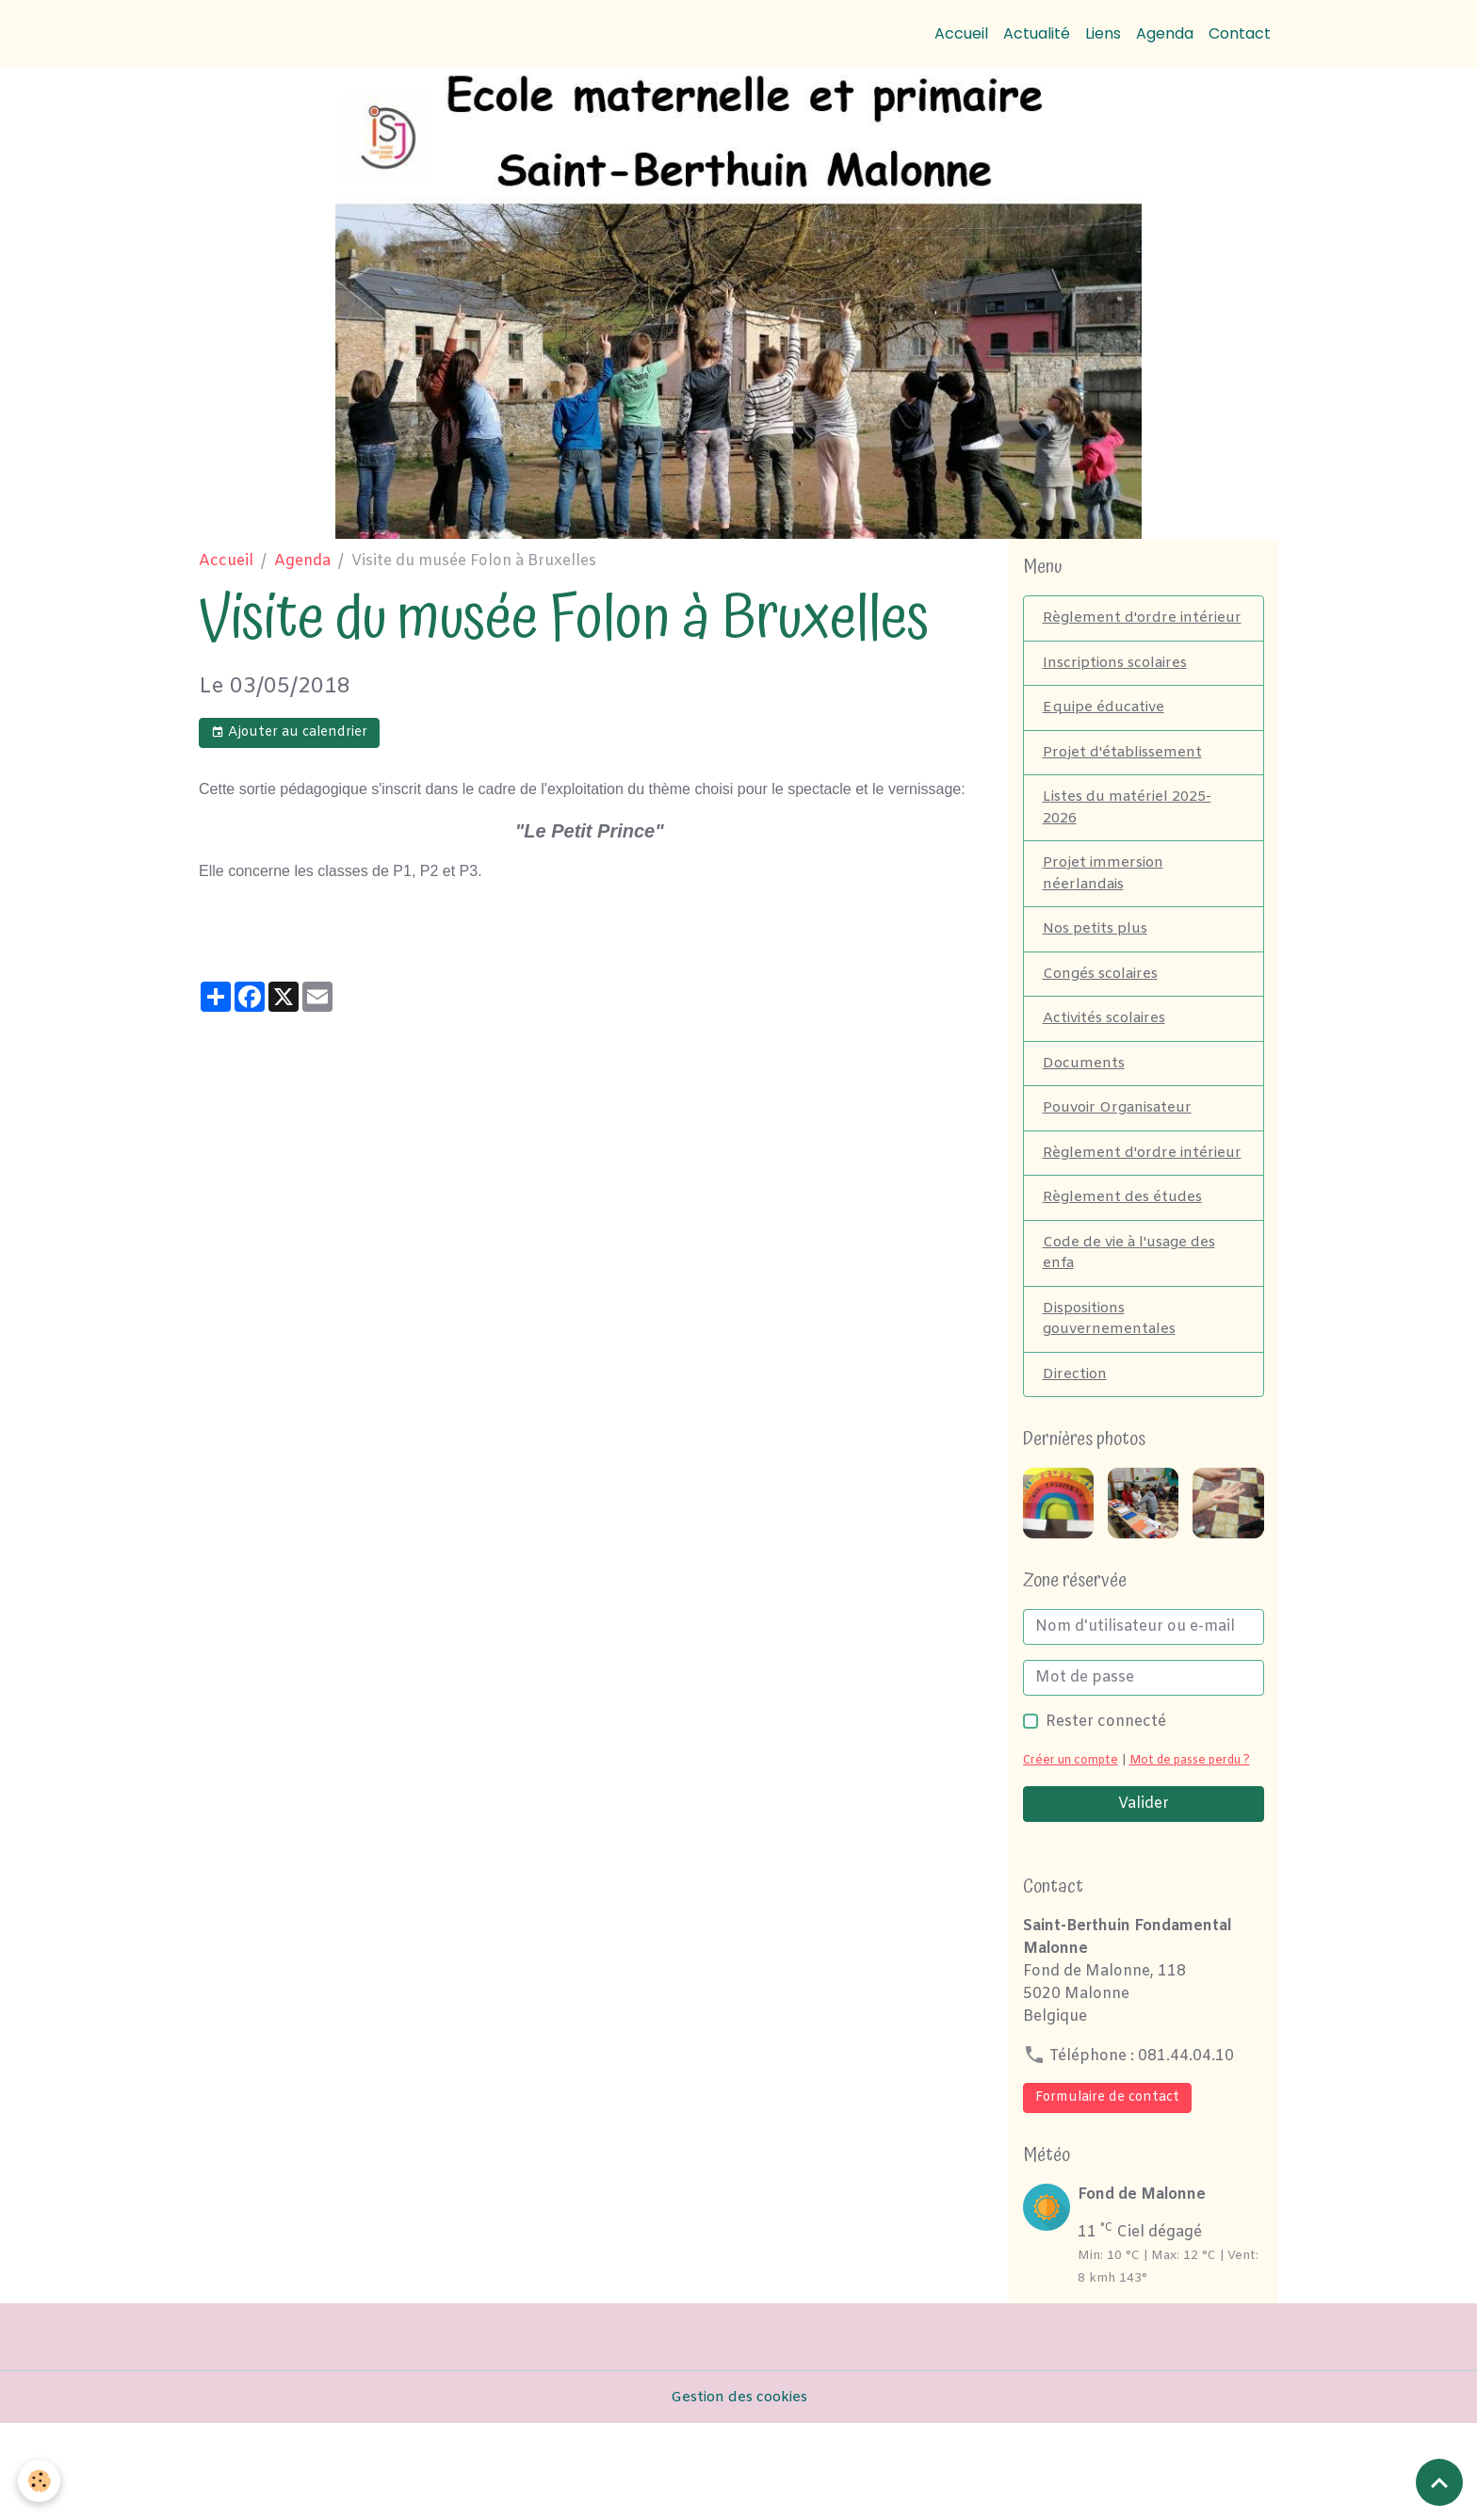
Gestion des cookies (738, 2493)
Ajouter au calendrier (289, 732)
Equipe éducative (1106, 733)
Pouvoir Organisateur (1122, 1148)
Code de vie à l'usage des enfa (1134, 1320)
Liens (1103, 33)
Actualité (1036, 33)
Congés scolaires (1105, 1009)
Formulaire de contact (1107, 2194)
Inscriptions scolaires (1121, 687)
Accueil (961, 33)
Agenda (1164, 33)
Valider (1143, 1900)
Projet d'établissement (1126, 779)
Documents (1085, 1102)
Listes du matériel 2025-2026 (1131, 837)
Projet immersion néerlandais (1106, 906)
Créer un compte (1075, 1834)
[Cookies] (40, 2481)
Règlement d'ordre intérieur (1111, 630)
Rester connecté (1106, 1795)
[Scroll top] (1439, 2482)
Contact (1240, 33)
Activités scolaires (1110, 1055)
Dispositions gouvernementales (1111, 1389)
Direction (1077, 1446)
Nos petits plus (1099, 963)
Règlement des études (1124, 1263)
